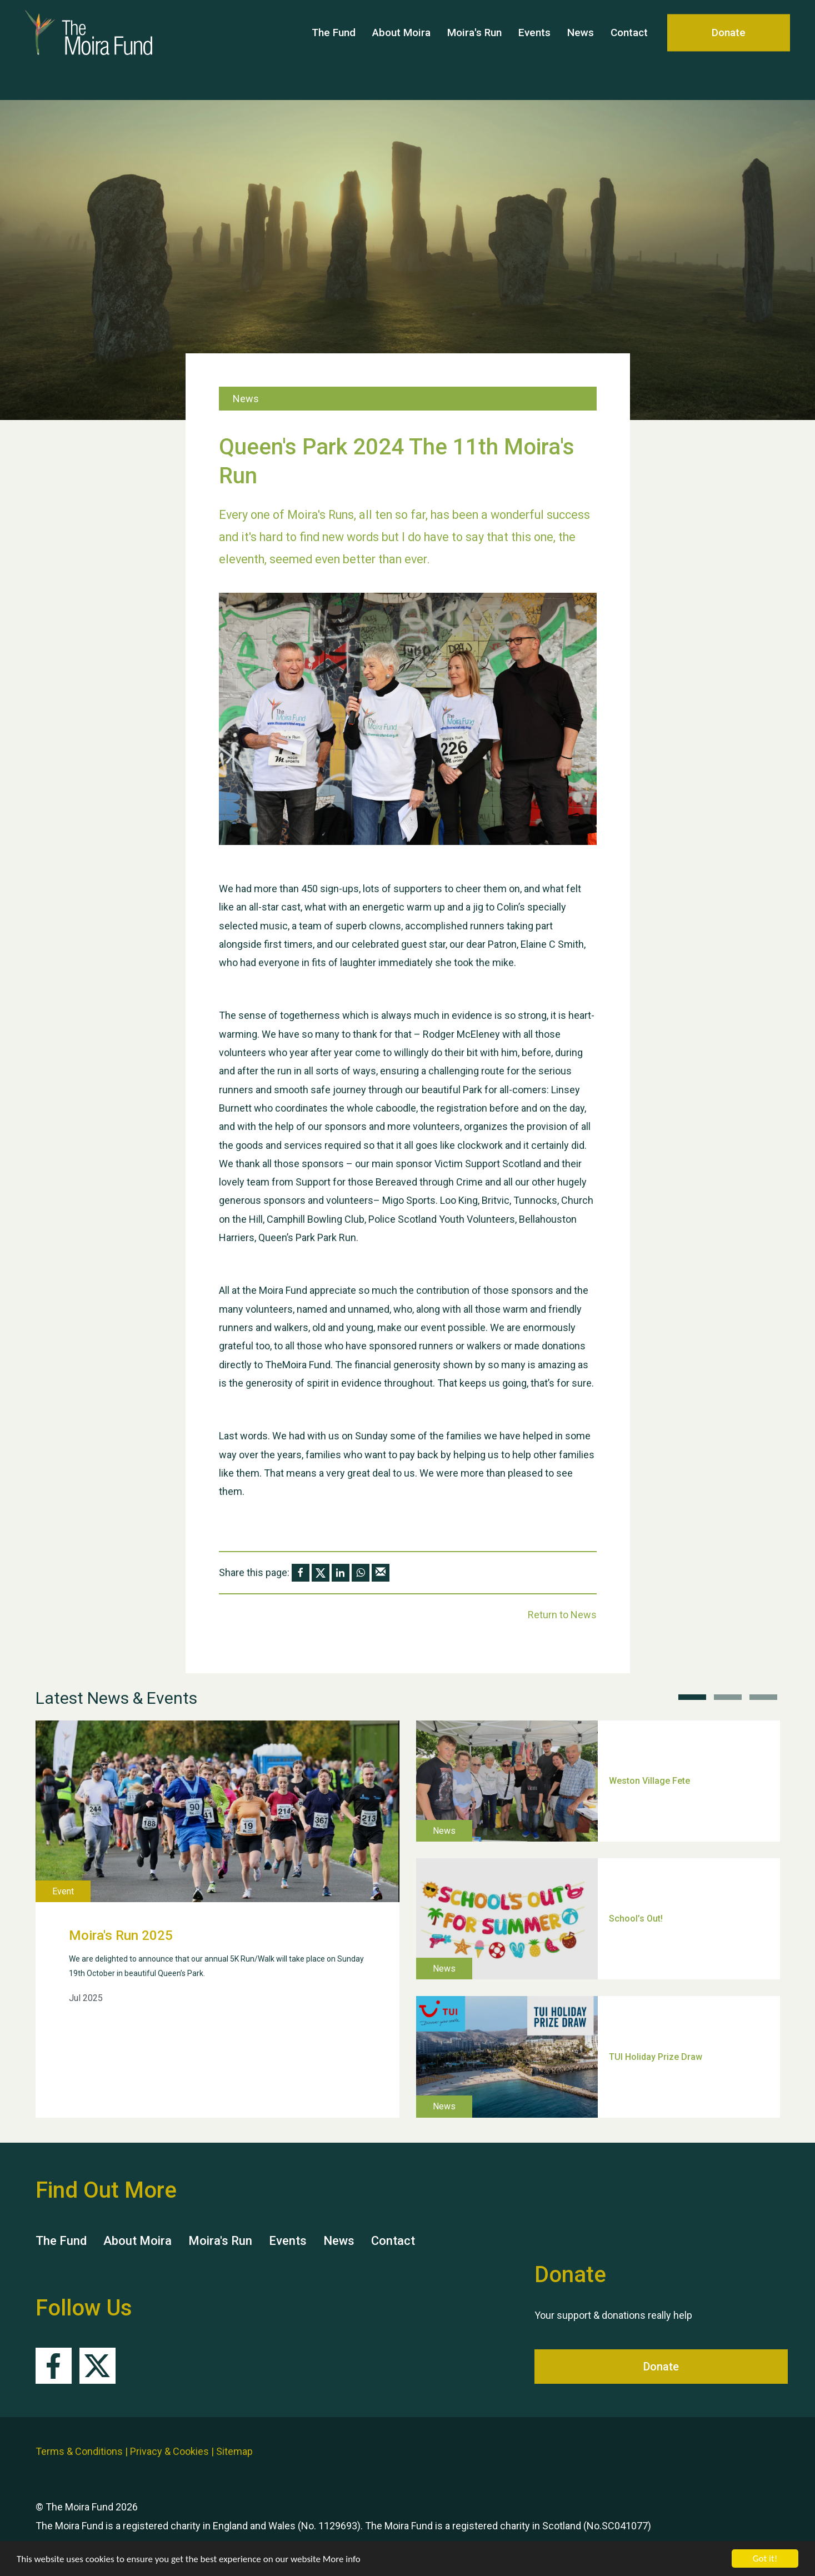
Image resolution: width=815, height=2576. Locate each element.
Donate (729, 49)
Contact (629, 49)
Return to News (562, 1614)
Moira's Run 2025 (121, 1935)
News (580, 49)
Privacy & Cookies (169, 2451)
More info (342, 2559)
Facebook (54, 2366)
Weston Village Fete (649, 1780)
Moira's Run (474, 49)
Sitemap (234, 2451)
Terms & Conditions (79, 2451)
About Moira (401, 49)
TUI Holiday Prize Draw (655, 2056)
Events (534, 49)
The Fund (334, 49)
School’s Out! (636, 1918)
